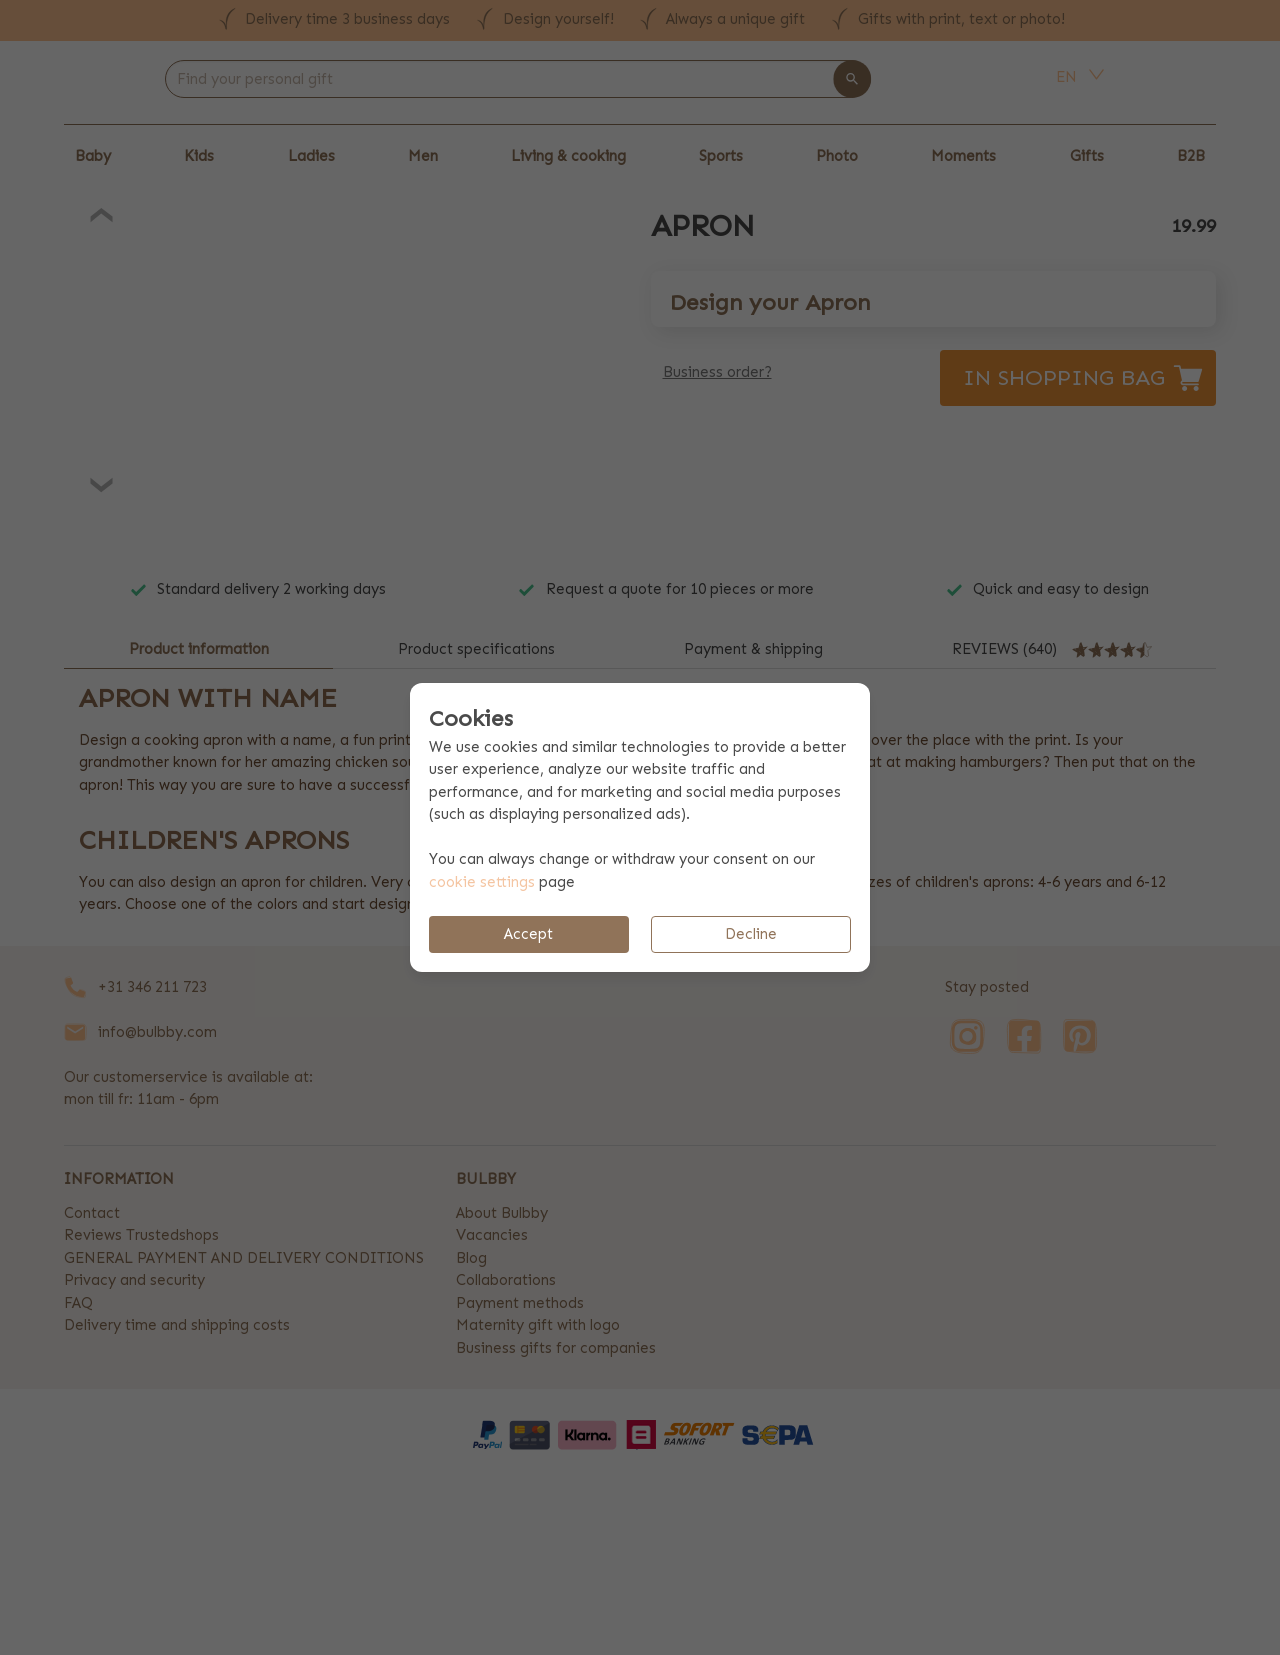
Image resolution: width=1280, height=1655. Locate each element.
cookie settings (482, 882)
